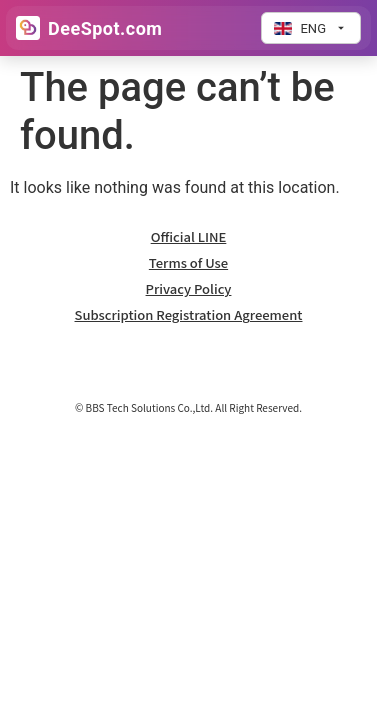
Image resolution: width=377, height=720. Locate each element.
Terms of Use (188, 262)
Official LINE (189, 236)
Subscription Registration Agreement (189, 314)
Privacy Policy (189, 288)
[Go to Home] (89, 28)
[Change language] (311, 28)
